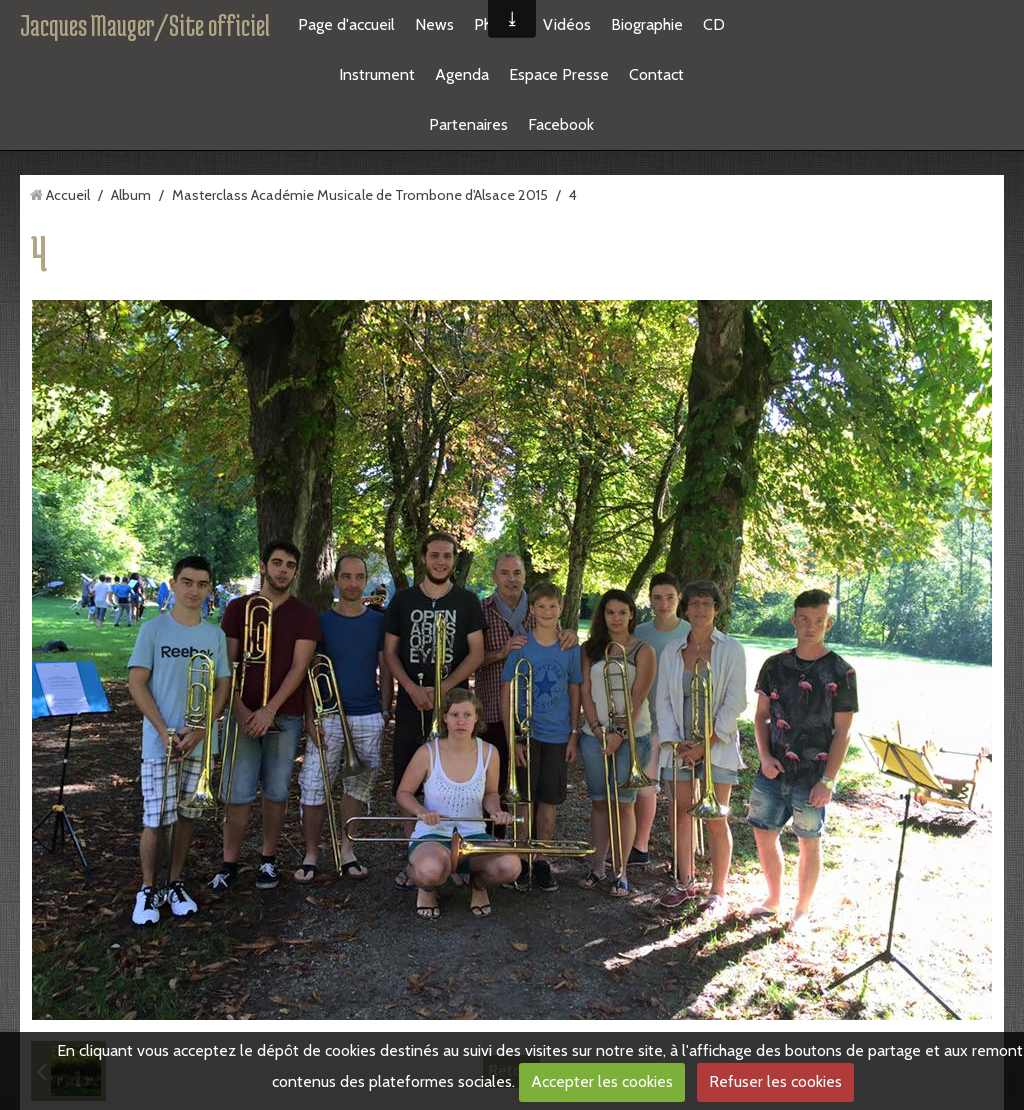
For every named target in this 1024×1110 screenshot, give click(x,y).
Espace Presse (559, 74)
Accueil (68, 195)
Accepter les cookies (602, 1081)
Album (131, 195)
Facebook (561, 124)
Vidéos (567, 24)
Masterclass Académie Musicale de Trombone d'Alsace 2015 (360, 195)
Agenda (462, 74)
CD (714, 24)
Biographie (647, 24)
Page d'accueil (346, 24)
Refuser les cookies (775, 1081)
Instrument (377, 74)
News (434, 24)
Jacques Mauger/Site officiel (145, 25)
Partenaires (468, 124)
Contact (656, 74)
